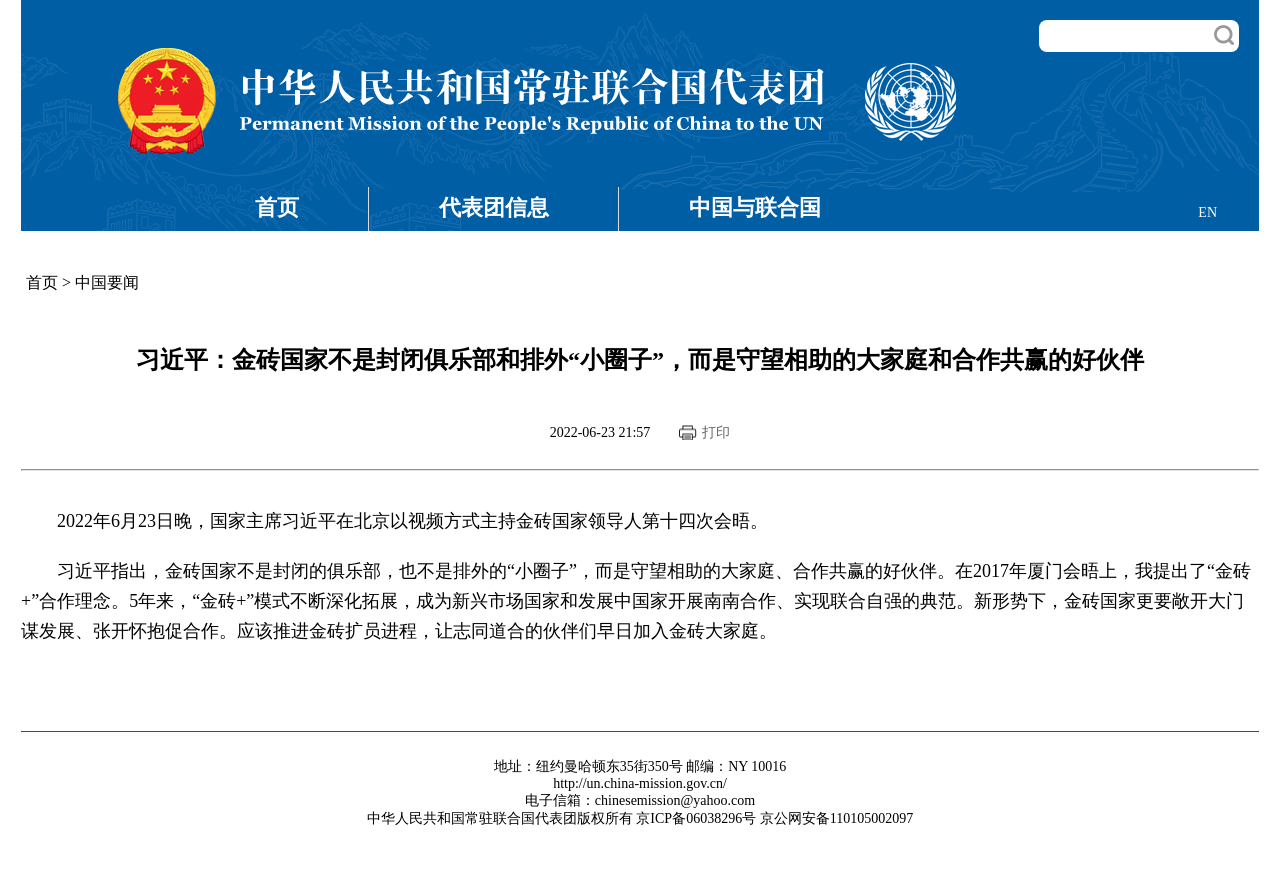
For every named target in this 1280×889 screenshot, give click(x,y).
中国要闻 (107, 282)
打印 (716, 432)
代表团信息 (494, 207)
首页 (277, 207)
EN (1207, 212)
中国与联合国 (755, 207)
